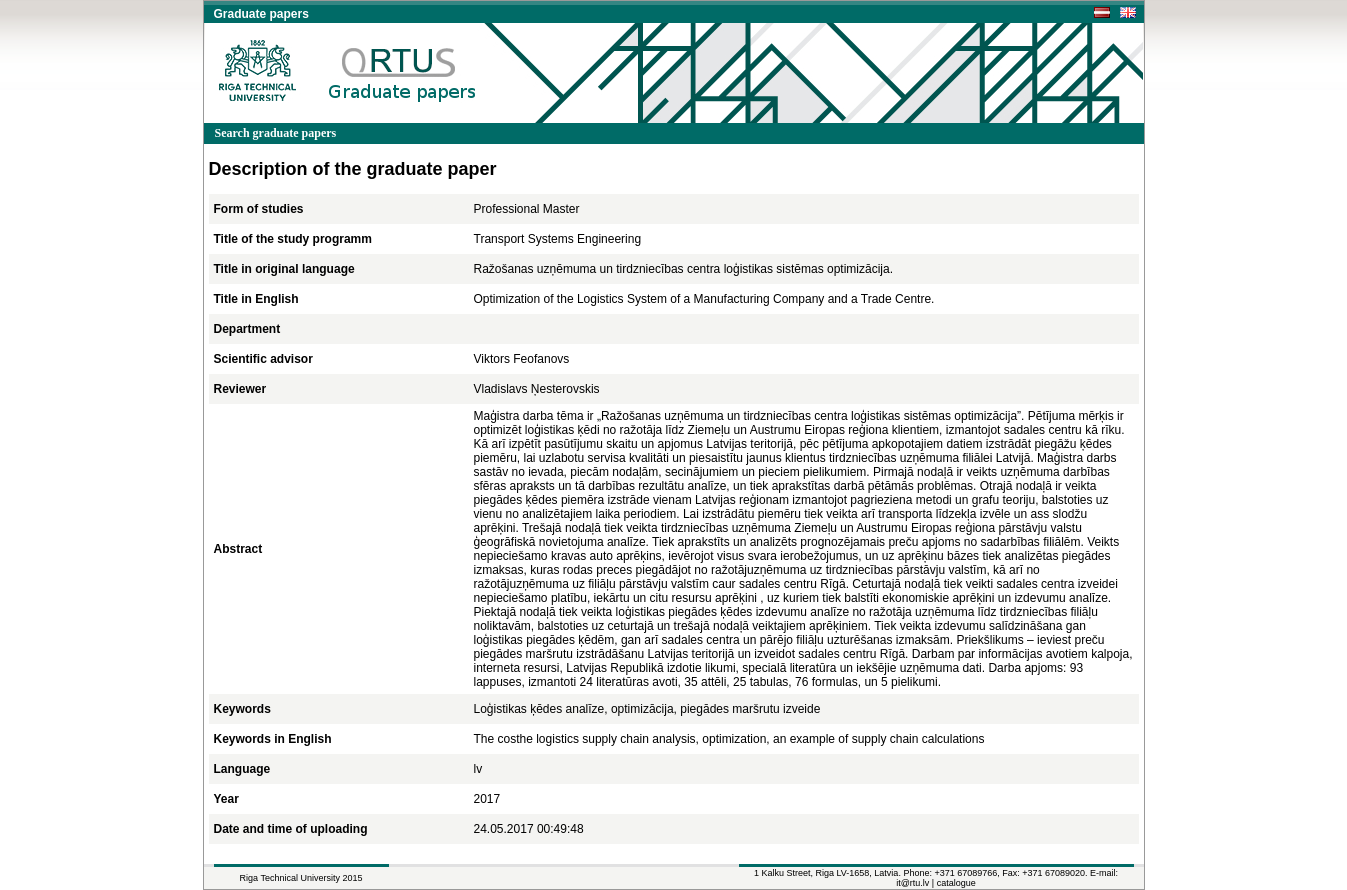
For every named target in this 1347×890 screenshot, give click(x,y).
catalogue (956, 883)
